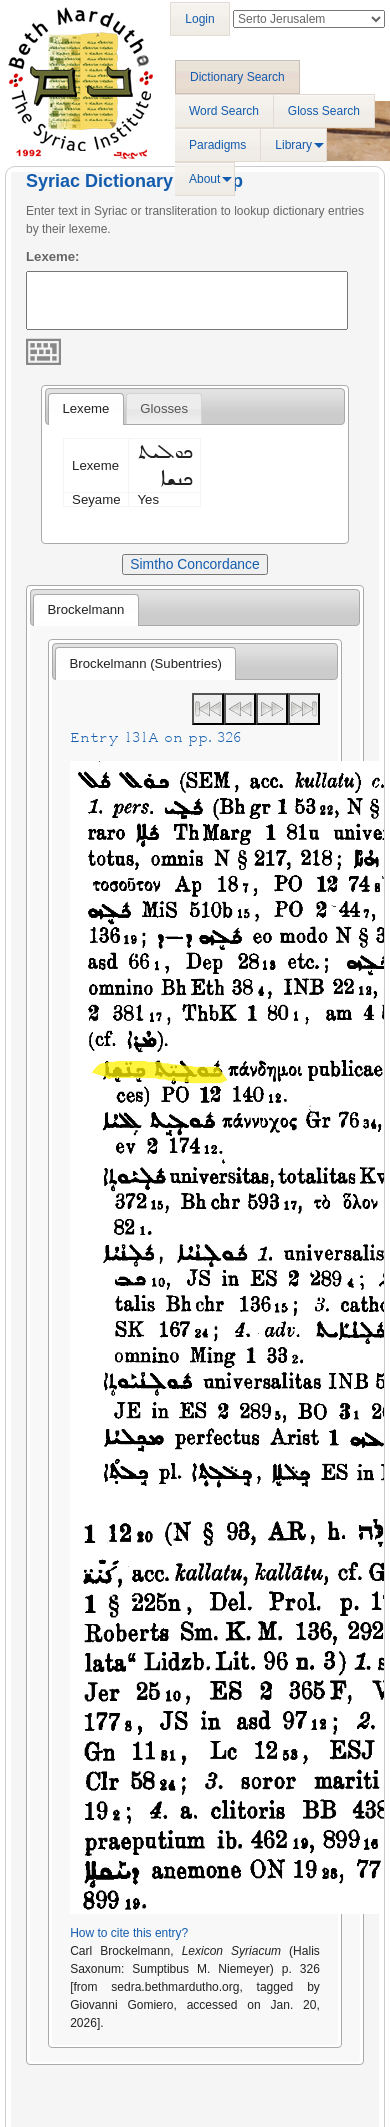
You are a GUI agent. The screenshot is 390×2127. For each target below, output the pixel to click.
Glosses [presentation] (164, 408)
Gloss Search (324, 111)
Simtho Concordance (194, 564)
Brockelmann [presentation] (85, 609)
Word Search (224, 111)
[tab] (85, 409)
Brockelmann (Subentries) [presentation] (146, 663)
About (204, 179)
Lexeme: (53, 256)
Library (293, 145)
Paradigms (217, 145)
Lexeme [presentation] (85, 408)
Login (199, 19)
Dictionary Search (237, 77)
